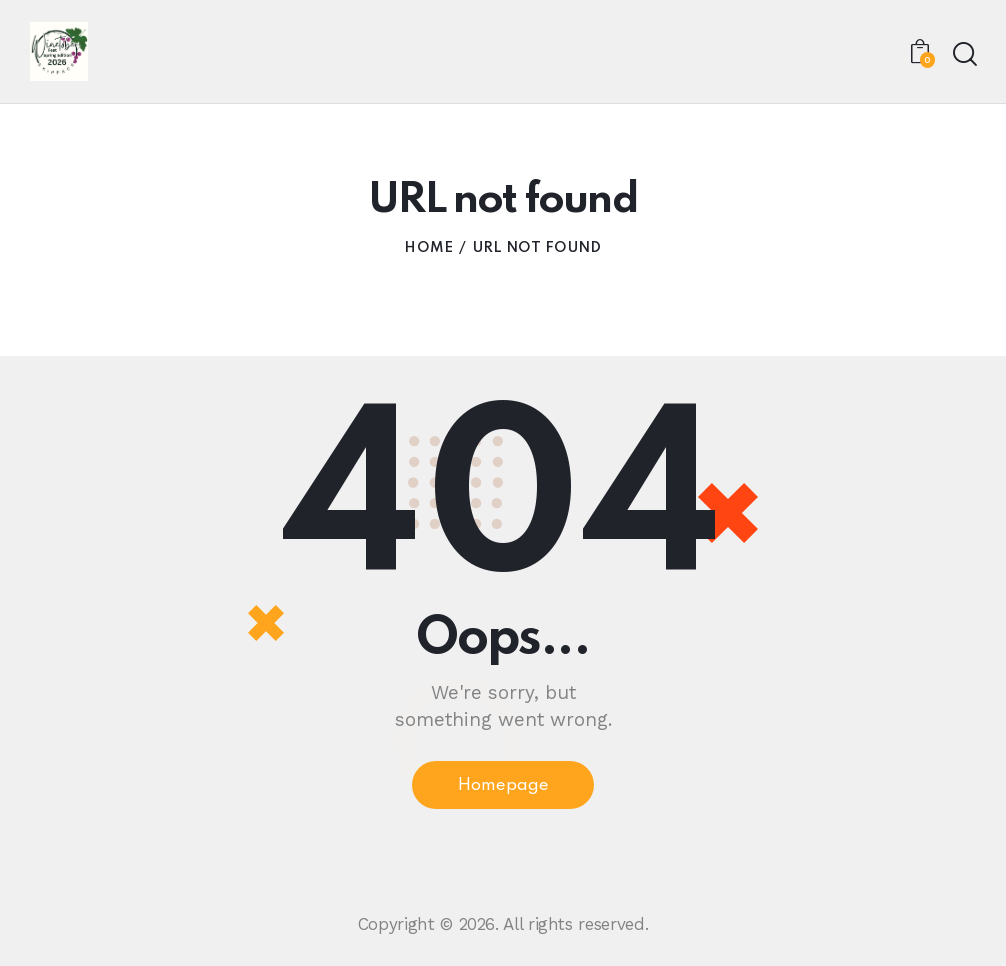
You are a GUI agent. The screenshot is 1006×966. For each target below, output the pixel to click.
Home (428, 249)
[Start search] (963, 54)
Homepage (503, 786)
